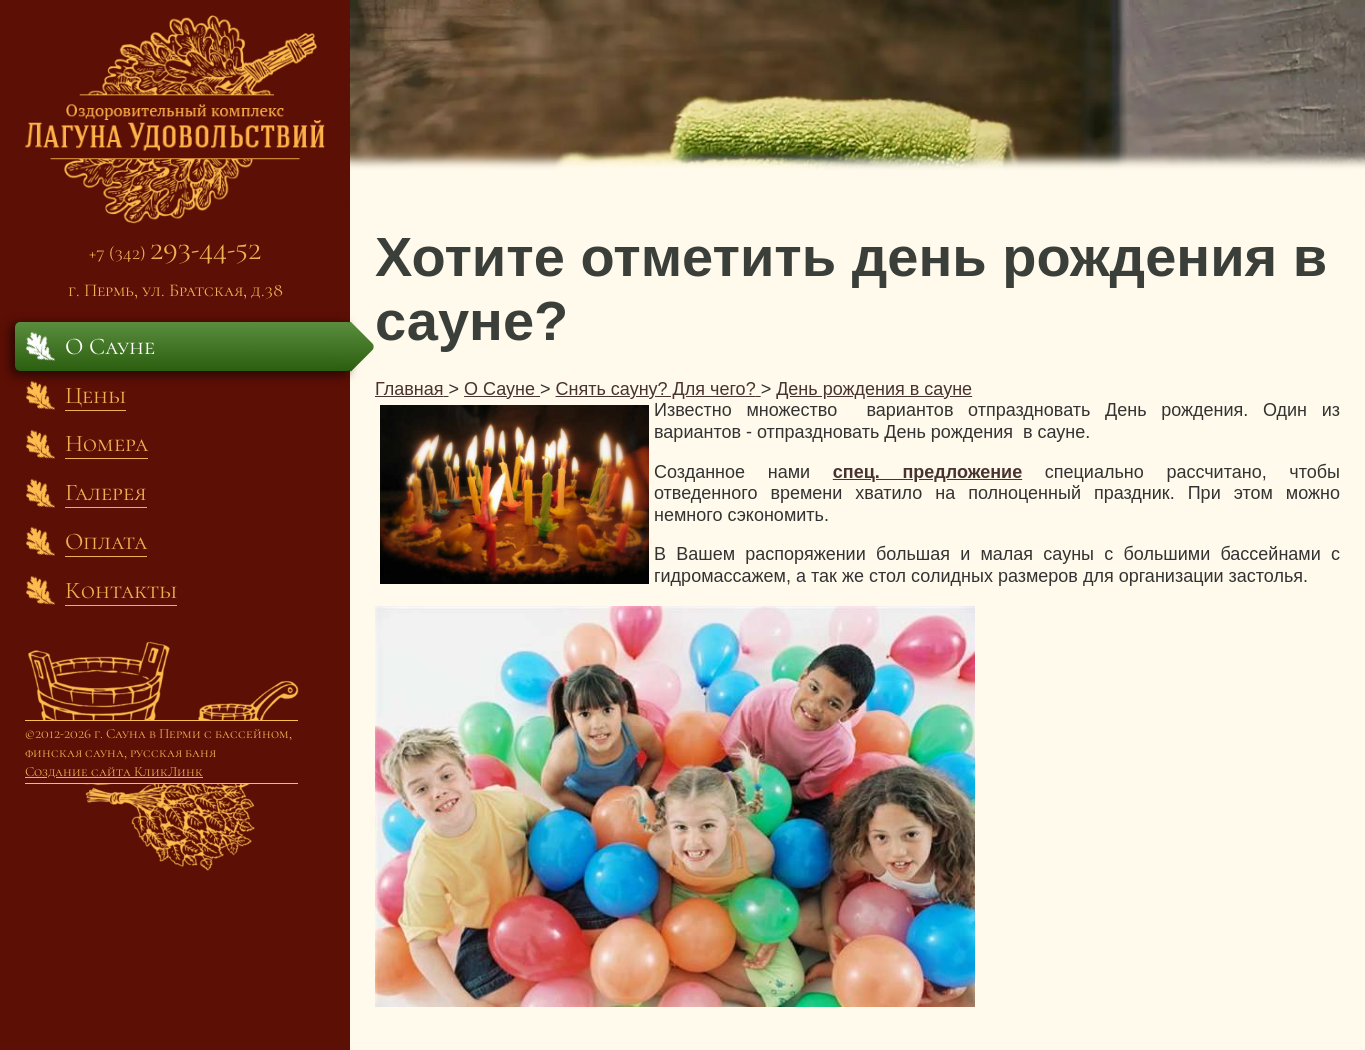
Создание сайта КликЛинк (114, 771)
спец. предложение (927, 472)
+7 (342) (175, 252)
